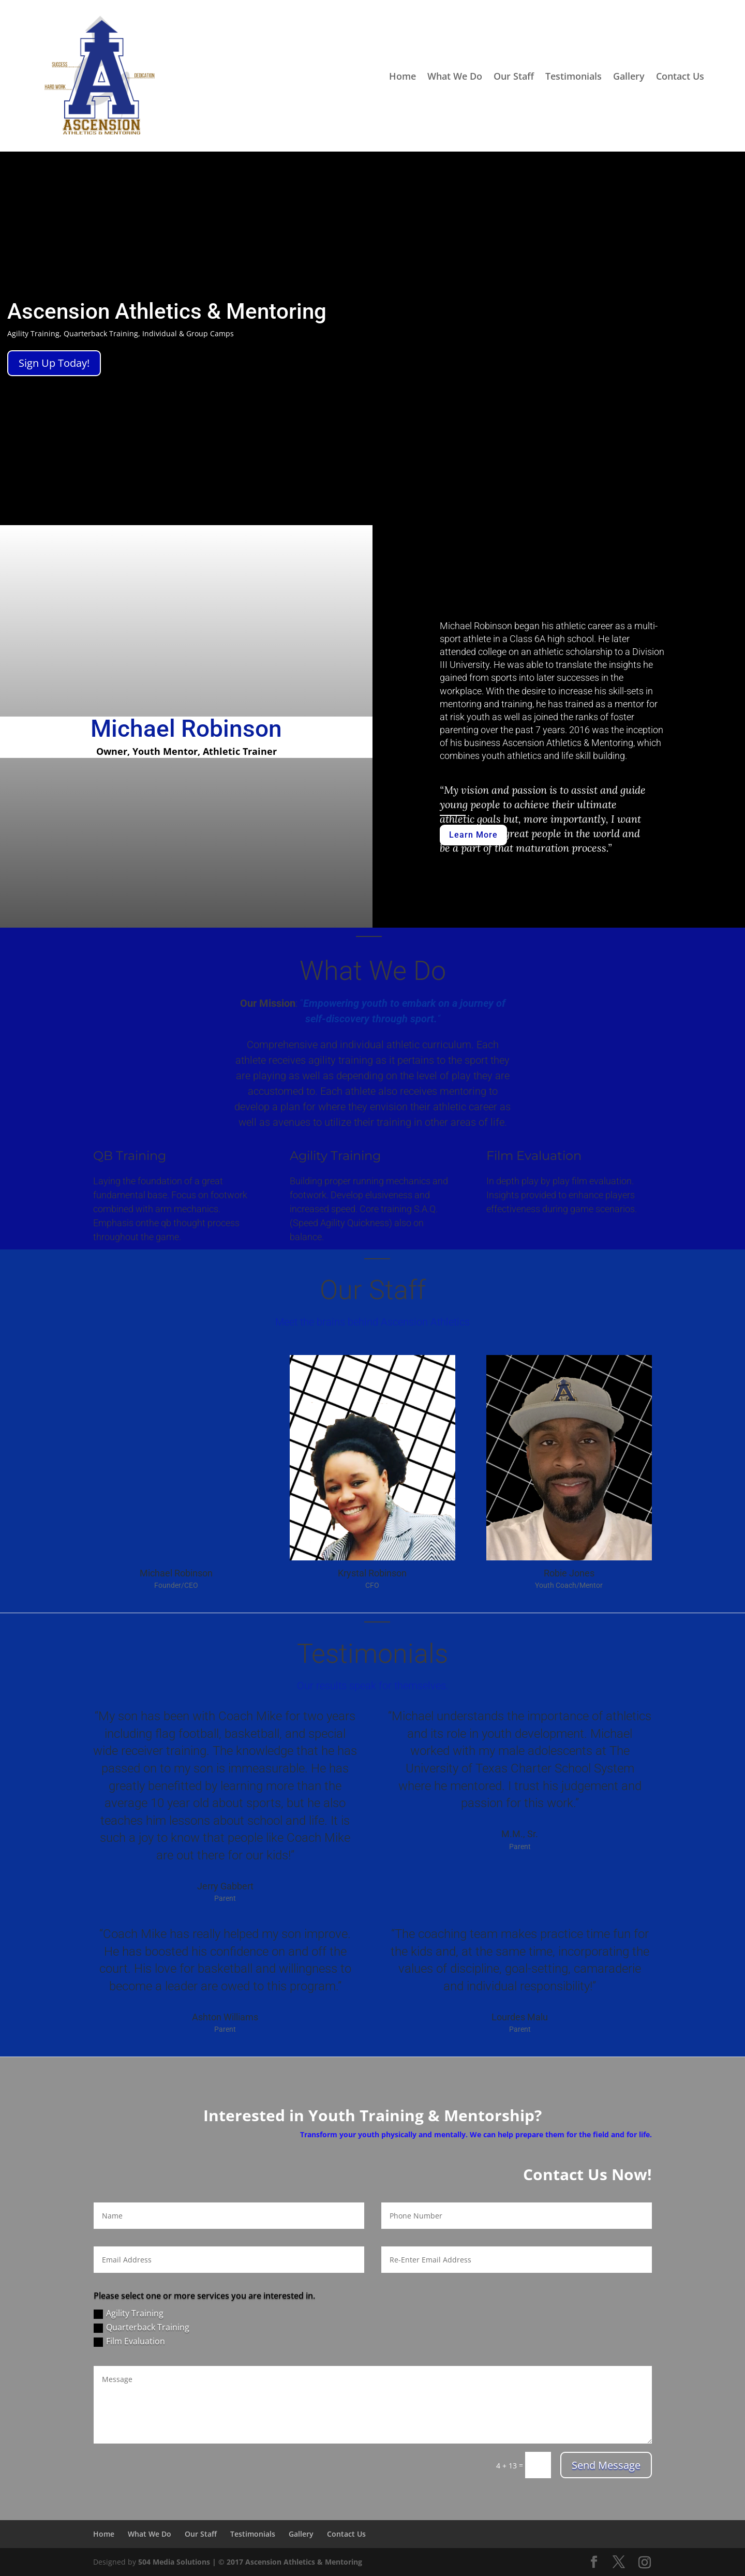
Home (402, 76)
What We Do (454, 76)
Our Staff (514, 76)
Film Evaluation (129, 2341)
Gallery (629, 76)
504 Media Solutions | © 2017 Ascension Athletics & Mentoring (250, 2562)
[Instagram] (644, 2562)
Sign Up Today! (54, 363)
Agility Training (128, 2313)
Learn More (473, 835)
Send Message (606, 2465)
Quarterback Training (141, 2327)
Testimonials (573, 76)
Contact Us (680, 76)
